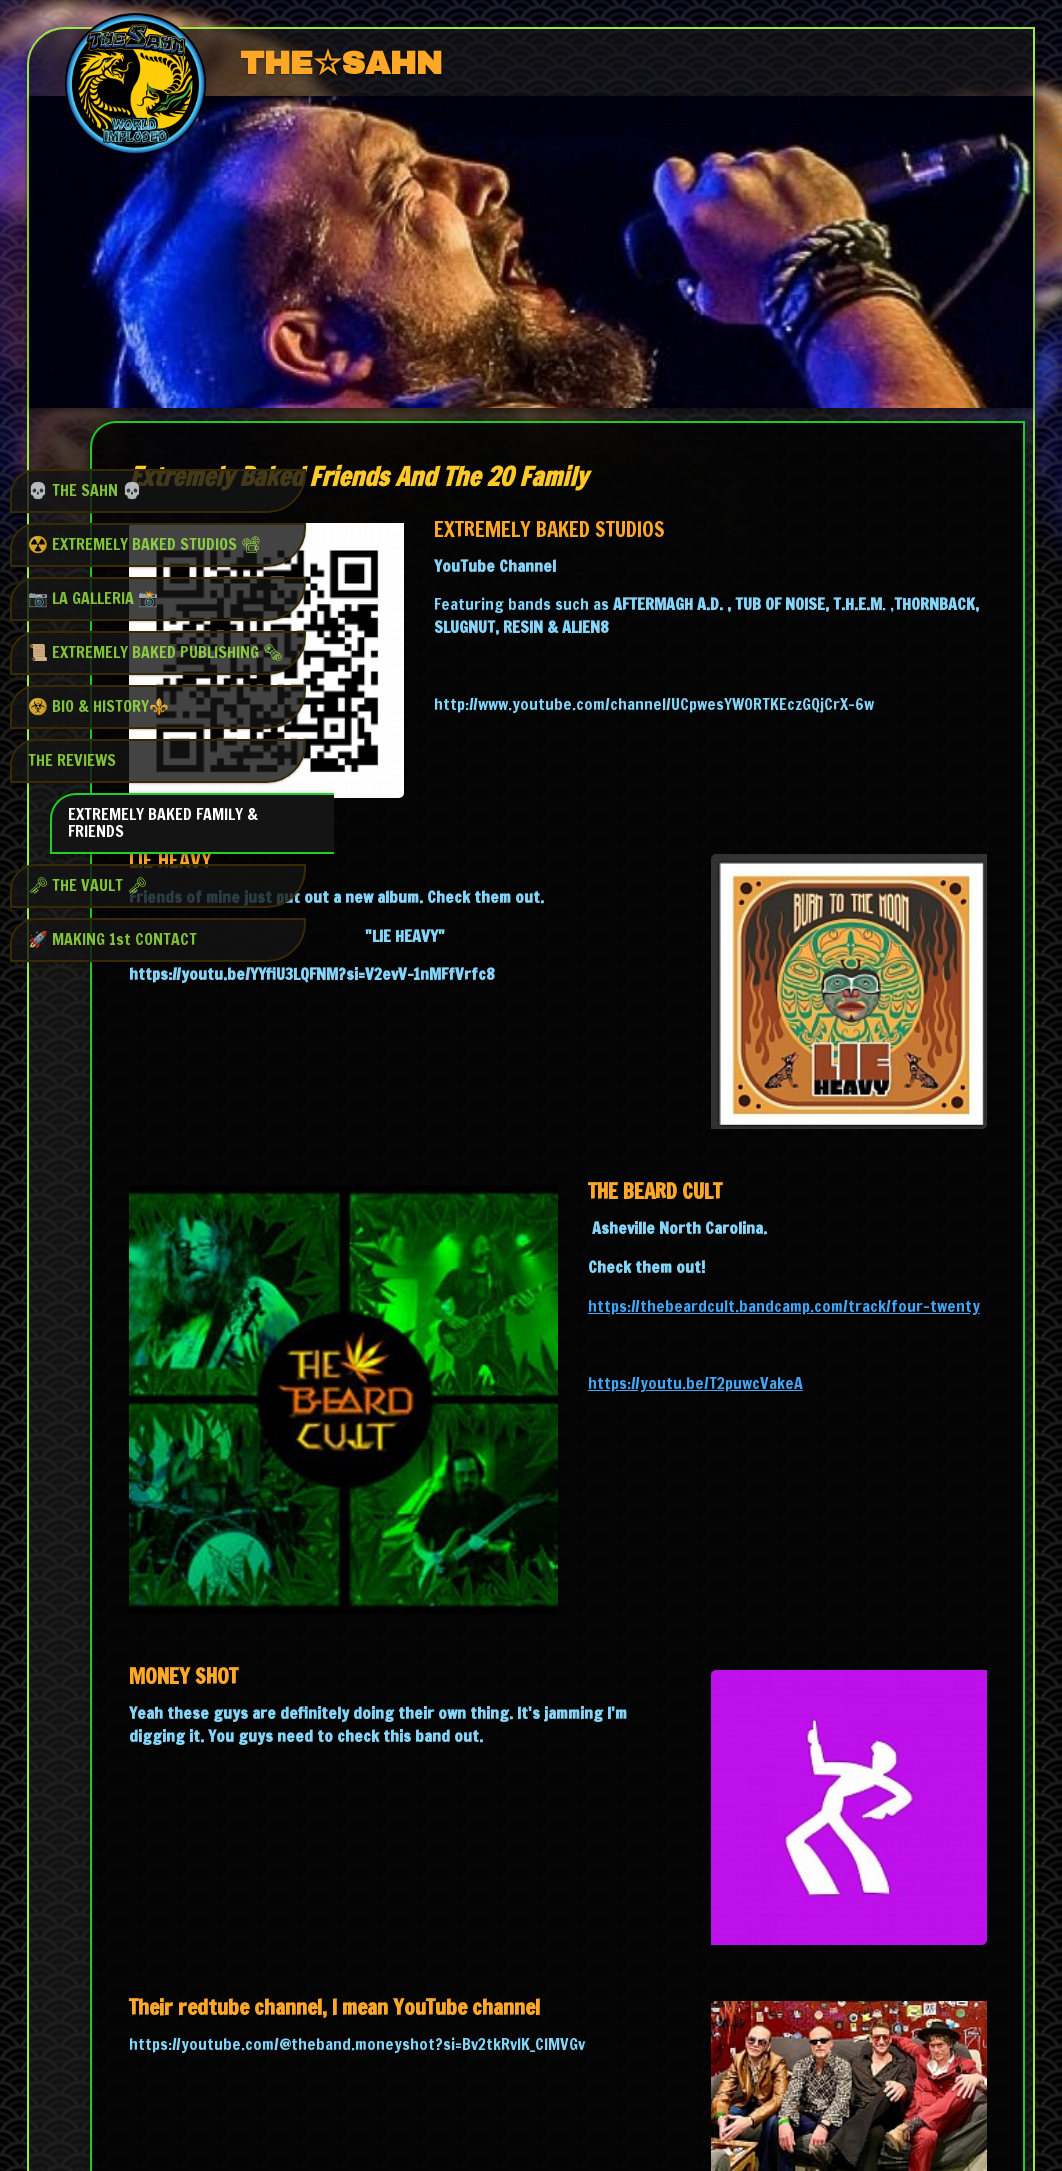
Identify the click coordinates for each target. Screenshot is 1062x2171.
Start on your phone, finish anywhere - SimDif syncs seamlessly (524, 2103)
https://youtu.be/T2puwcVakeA (806, 1254)
